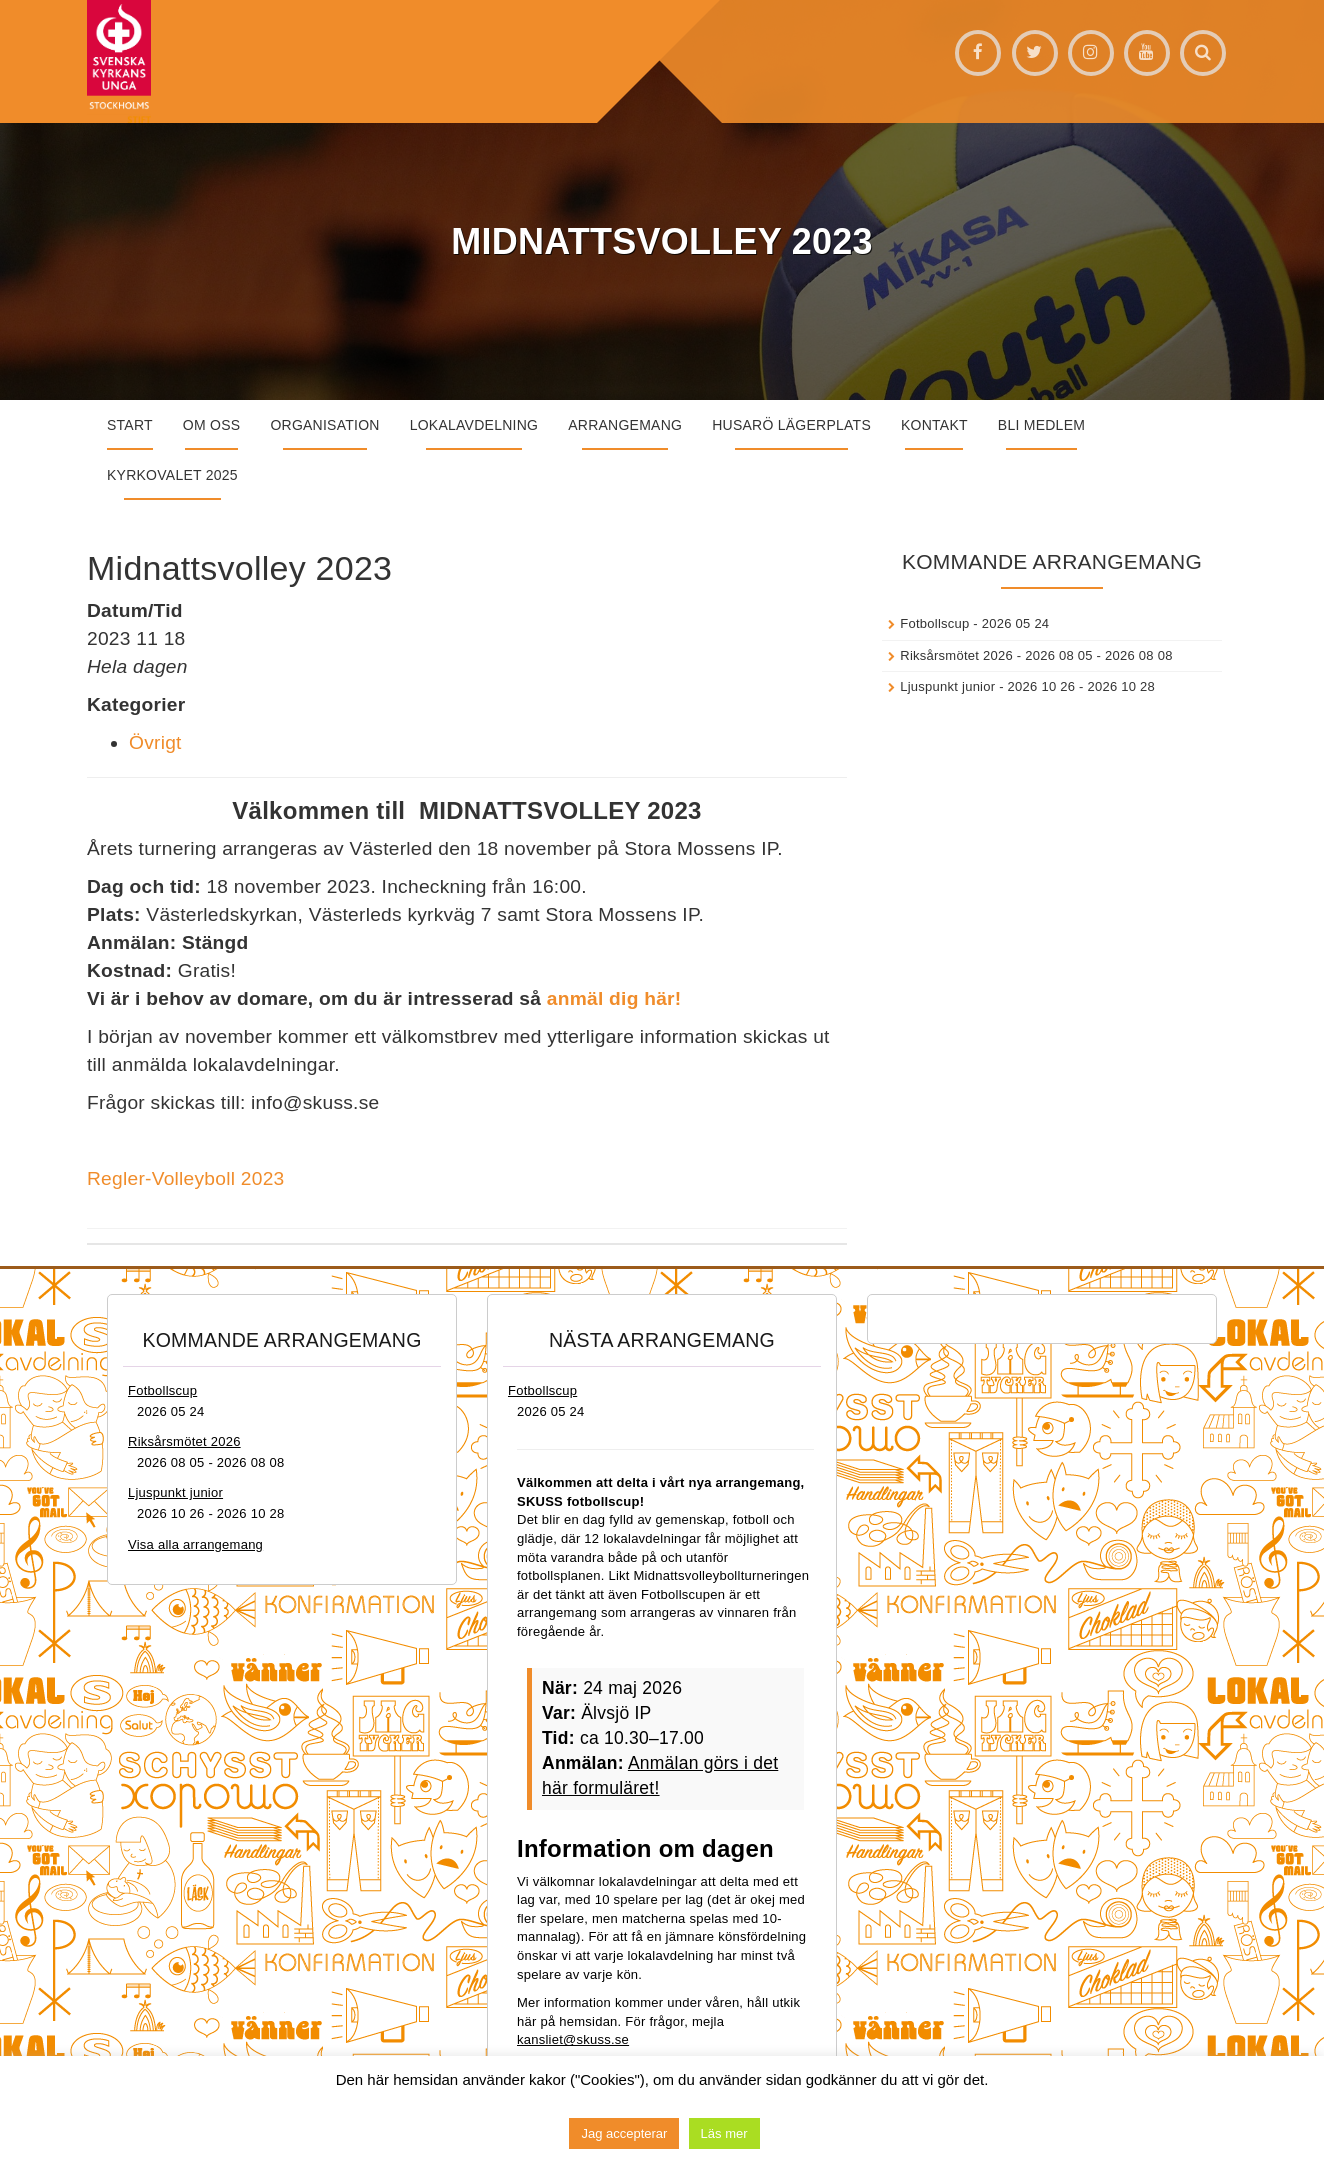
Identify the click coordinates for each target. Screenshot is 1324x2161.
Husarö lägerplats (791, 425)
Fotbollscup (934, 623)
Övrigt (155, 742)
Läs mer (724, 2133)
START (130, 425)
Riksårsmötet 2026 (956, 655)
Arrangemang (625, 425)
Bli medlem (1041, 425)
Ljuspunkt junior (947, 686)
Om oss (212, 425)
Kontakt (934, 425)
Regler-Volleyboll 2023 (186, 1178)
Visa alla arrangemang (195, 1544)
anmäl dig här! (614, 998)
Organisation (324, 425)
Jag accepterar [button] (624, 2133)
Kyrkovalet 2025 (172, 475)
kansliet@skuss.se (573, 2039)
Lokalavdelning (474, 425)
